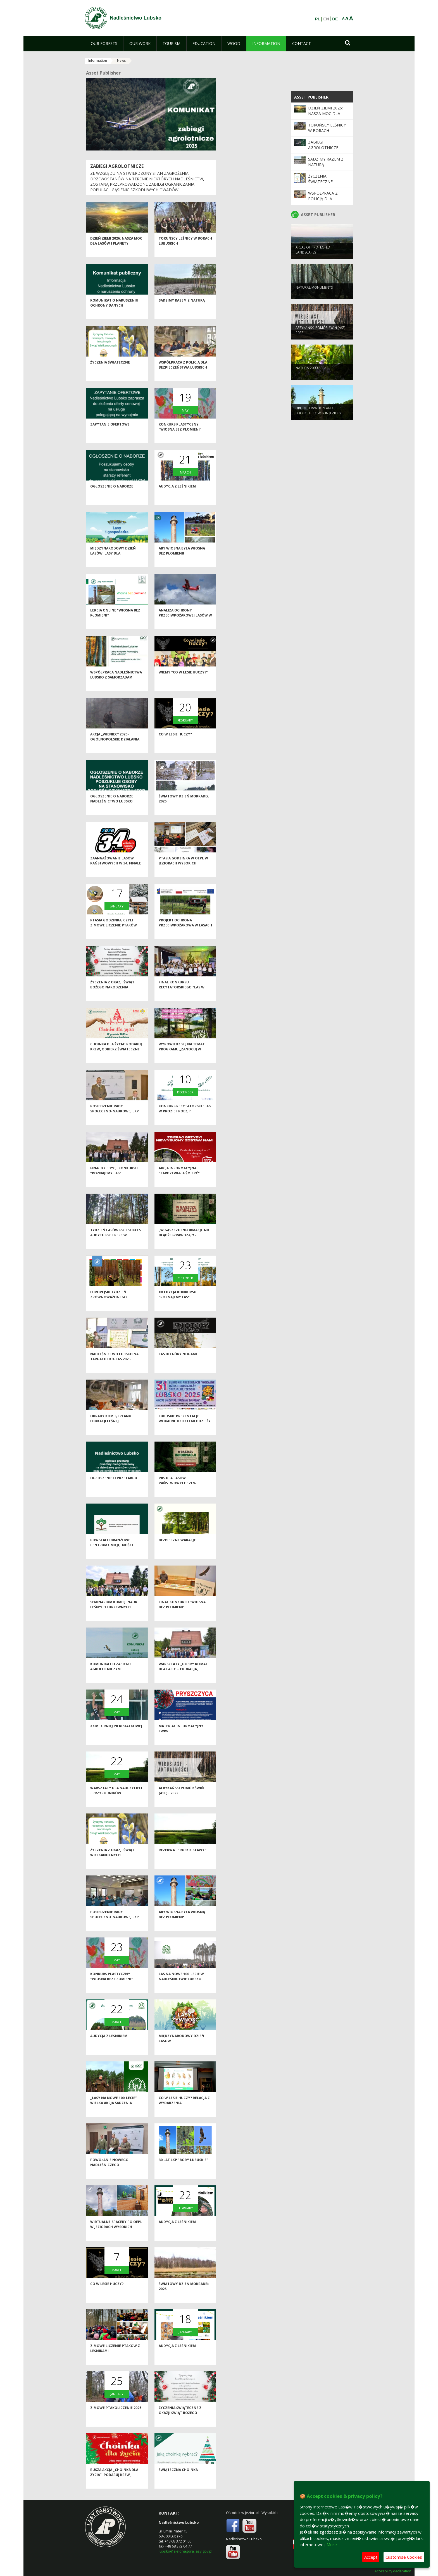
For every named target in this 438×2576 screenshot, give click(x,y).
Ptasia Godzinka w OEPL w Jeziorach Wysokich (183, 870)
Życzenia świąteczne (110, 371)
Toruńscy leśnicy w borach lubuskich (327, 130)
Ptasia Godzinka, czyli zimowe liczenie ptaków (113, 932)
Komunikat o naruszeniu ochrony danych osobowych (114, 314)
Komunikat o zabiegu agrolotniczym (110, 1676)
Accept (370, 2557)
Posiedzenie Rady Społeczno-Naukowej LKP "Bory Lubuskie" (114, 1120)
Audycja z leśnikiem (177, 495)
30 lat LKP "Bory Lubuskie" (183, 2169)
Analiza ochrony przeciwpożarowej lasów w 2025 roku (185, 624)
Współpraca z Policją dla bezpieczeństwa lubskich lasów (183, 376)
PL (317, 19)
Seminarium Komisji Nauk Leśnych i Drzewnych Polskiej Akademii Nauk (113, 1616)
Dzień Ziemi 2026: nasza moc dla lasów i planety (116, 250)
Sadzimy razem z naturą (182, 309)
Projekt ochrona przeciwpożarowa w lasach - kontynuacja (185, 934)
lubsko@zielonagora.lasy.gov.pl (185, 2551)
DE (335, 19)
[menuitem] (104, 43)
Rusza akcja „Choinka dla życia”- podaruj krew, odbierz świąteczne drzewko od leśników (114, 2486)
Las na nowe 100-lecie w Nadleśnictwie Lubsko (181, 1985)
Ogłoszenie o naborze (111, 495)
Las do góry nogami (178, 1363)
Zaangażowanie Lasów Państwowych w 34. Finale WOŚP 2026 (115, 872)
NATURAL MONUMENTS (314, 295)
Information (97, 60)
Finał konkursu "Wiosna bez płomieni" (182, 1614)
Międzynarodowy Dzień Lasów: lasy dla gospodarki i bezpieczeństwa (113, 565)
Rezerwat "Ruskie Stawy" (182, 1859)
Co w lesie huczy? (175, 743)
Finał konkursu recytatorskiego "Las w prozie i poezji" (181, 996)
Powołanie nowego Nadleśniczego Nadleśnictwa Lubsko (111, 2174)
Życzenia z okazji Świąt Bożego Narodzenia (112, 994)
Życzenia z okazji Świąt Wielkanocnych (112, 1862)
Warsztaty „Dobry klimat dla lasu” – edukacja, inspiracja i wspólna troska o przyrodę (183, 1680)
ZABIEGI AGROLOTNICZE (117, 166)
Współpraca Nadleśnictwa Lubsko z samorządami (116, 684)
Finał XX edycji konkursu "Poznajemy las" (114, 1180)
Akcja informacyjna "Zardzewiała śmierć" (179, 1180)
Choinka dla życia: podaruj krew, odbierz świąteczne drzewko (116, 1058)
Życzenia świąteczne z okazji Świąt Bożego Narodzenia (180, 2422)
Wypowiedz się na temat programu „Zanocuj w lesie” (182, 1058)
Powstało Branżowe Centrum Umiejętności (111, 1552)
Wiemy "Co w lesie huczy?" (183, 681)
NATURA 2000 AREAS (312, 376)
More (332, 2544)
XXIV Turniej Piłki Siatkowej (116, 1735)
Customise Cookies (403, 2557)
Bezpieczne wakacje (177, 1549)
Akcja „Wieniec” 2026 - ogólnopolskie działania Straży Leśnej (114, 748)
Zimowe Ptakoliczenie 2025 (115, 2417)
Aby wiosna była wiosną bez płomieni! (182, 560)
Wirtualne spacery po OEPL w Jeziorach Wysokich (116, 2233)
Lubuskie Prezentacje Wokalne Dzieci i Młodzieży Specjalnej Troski (185, 1430)
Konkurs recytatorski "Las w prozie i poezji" (185, 1118)
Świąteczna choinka (178, 2479)
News (121, 60)
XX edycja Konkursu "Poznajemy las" (177, 1304)
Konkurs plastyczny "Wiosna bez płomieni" (180, 436)
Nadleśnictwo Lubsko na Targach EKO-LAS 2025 (114, 1366)
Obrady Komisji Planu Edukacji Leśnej (110, 1428)
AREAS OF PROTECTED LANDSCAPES (313, 258)
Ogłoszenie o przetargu (113, 1487)
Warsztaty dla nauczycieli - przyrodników (116, 1800)
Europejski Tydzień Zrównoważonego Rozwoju (108, 1306)
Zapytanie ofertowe (110, 433)
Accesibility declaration (393, 2571)
